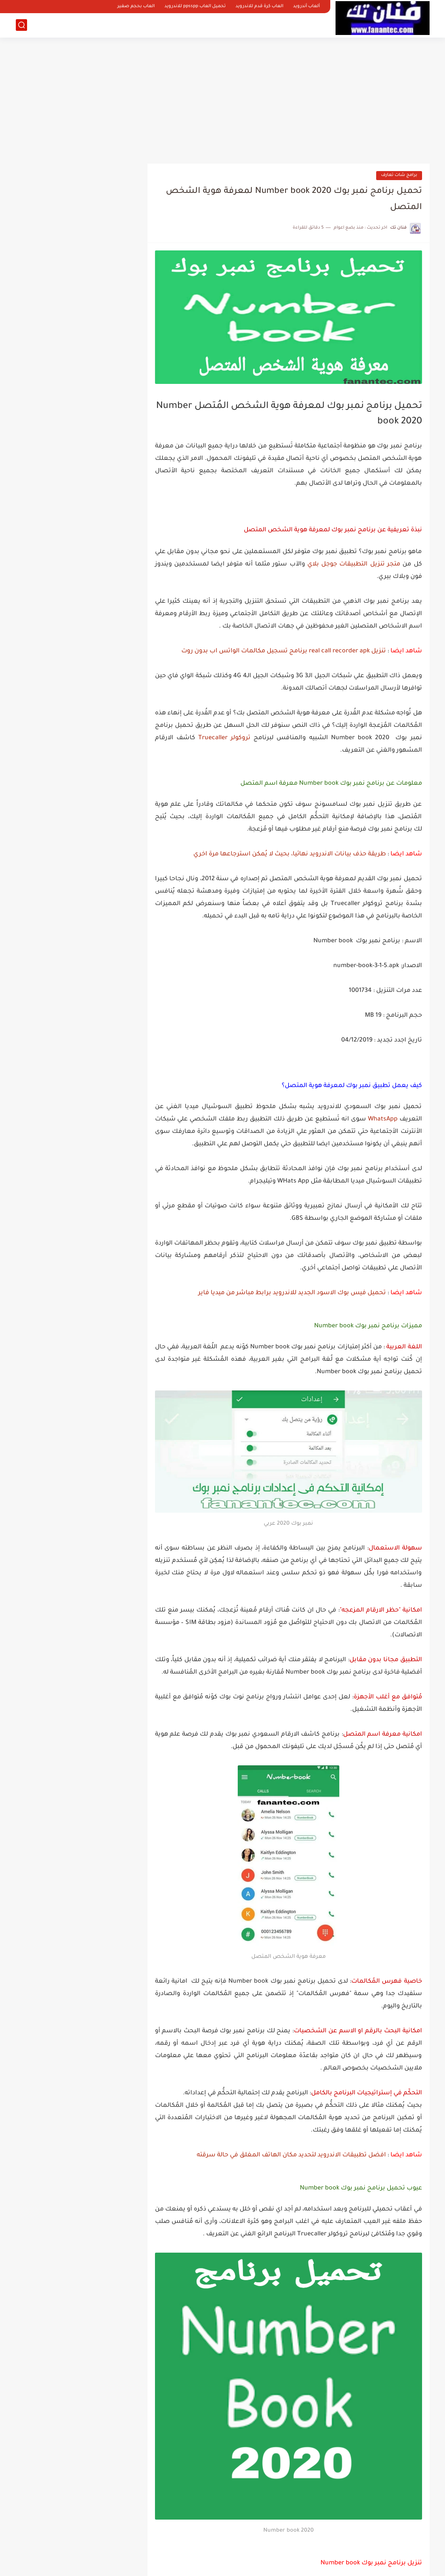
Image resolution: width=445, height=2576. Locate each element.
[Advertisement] (222, 97)
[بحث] (21, 25)
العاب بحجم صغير (136, 6)
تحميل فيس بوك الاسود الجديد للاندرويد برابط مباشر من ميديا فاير (292, 1293)
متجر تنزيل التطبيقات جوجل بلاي (354, 564)
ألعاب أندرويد (306, 6)
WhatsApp (383, 1119)
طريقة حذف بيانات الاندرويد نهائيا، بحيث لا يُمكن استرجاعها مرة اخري (290, 854)
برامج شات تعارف (399, 175)
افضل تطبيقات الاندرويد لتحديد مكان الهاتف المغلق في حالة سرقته (291, 2155)
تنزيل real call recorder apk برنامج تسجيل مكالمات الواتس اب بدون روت (283, 651)
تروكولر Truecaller (224, 738)
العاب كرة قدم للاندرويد (259, 6)
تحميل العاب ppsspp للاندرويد (195, 6)
